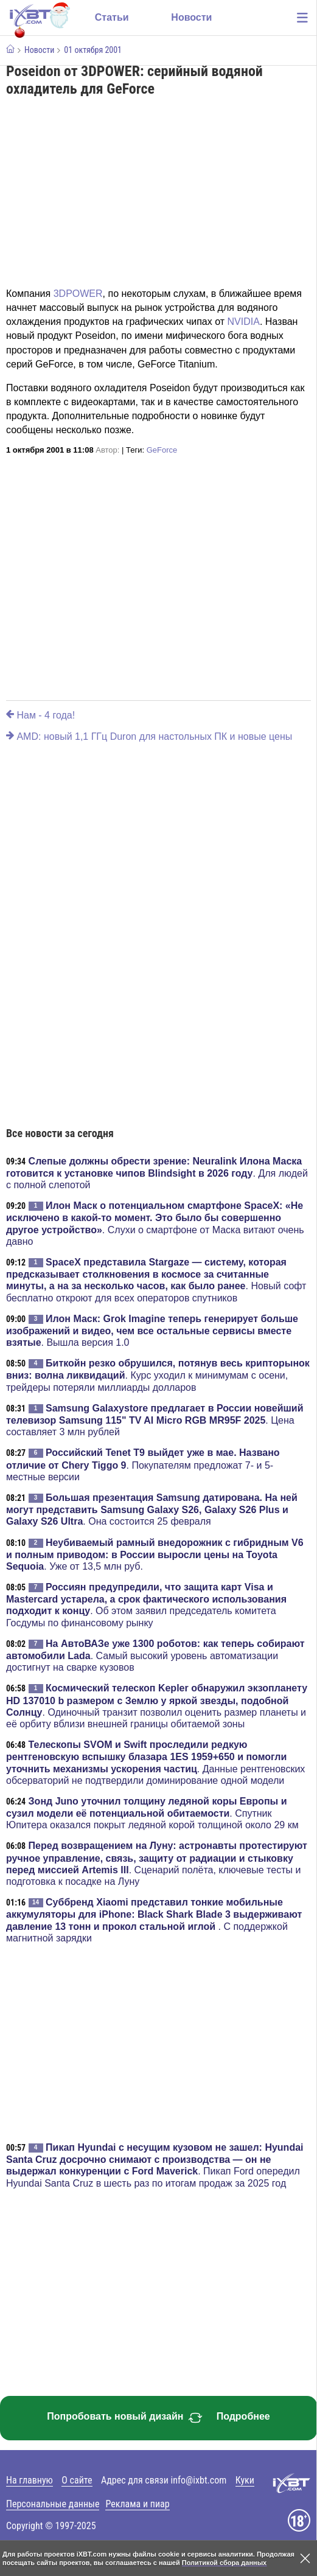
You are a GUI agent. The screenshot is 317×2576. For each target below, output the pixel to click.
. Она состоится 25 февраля (152, 1509)
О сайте (76, 2480)
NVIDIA (244, 321)
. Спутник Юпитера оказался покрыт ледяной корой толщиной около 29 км (152, 1813)
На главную (29, 2480)
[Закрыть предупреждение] (304, 2558)
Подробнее (243, 2416)
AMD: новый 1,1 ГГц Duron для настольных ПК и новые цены (149, 736)
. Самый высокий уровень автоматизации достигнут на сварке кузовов (155, 1655)
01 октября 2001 (93, 50)
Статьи (112, 17)
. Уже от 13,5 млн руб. (155, 1554)
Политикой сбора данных (224, 2562)
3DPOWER (78, 293)
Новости (191, 17)
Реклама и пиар (137, 2504)
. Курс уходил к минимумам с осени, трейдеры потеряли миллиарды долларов (158, 1375)
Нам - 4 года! (40, 715)
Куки (244, 2480)
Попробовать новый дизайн (125, 2418)
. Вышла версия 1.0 (152, 1331)
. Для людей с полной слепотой (157, 1173)
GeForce (162, 449)
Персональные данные (52, 2504)
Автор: (107, 449)
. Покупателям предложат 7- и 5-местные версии (143, 1464)
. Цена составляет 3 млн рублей (154, 1420)
